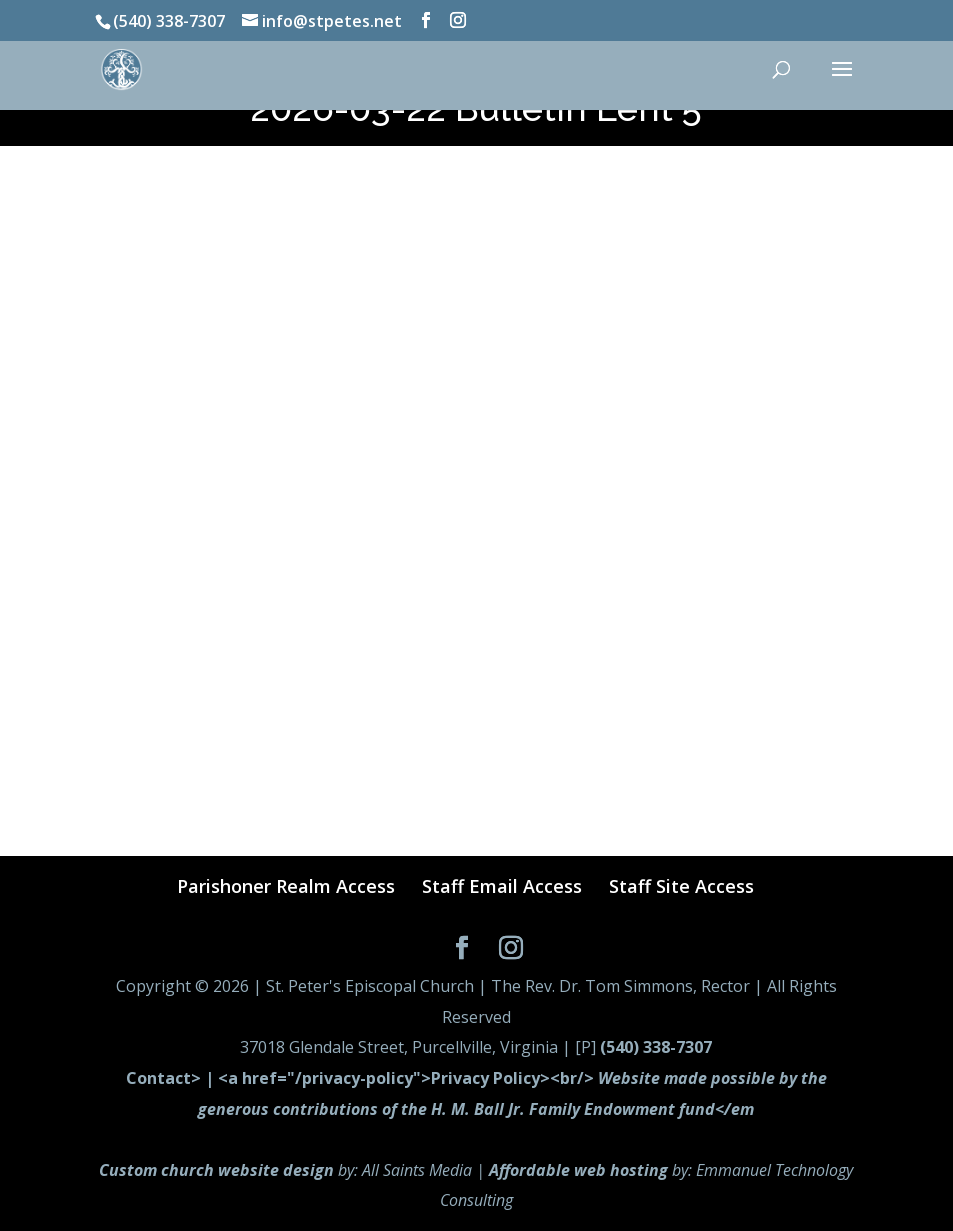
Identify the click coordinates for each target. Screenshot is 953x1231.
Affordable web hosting (578, 1170)
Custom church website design (216, 1170)
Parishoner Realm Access (286, 886)
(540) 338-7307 (656, 1047)
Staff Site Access (681, 886)
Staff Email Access (502, 886)
